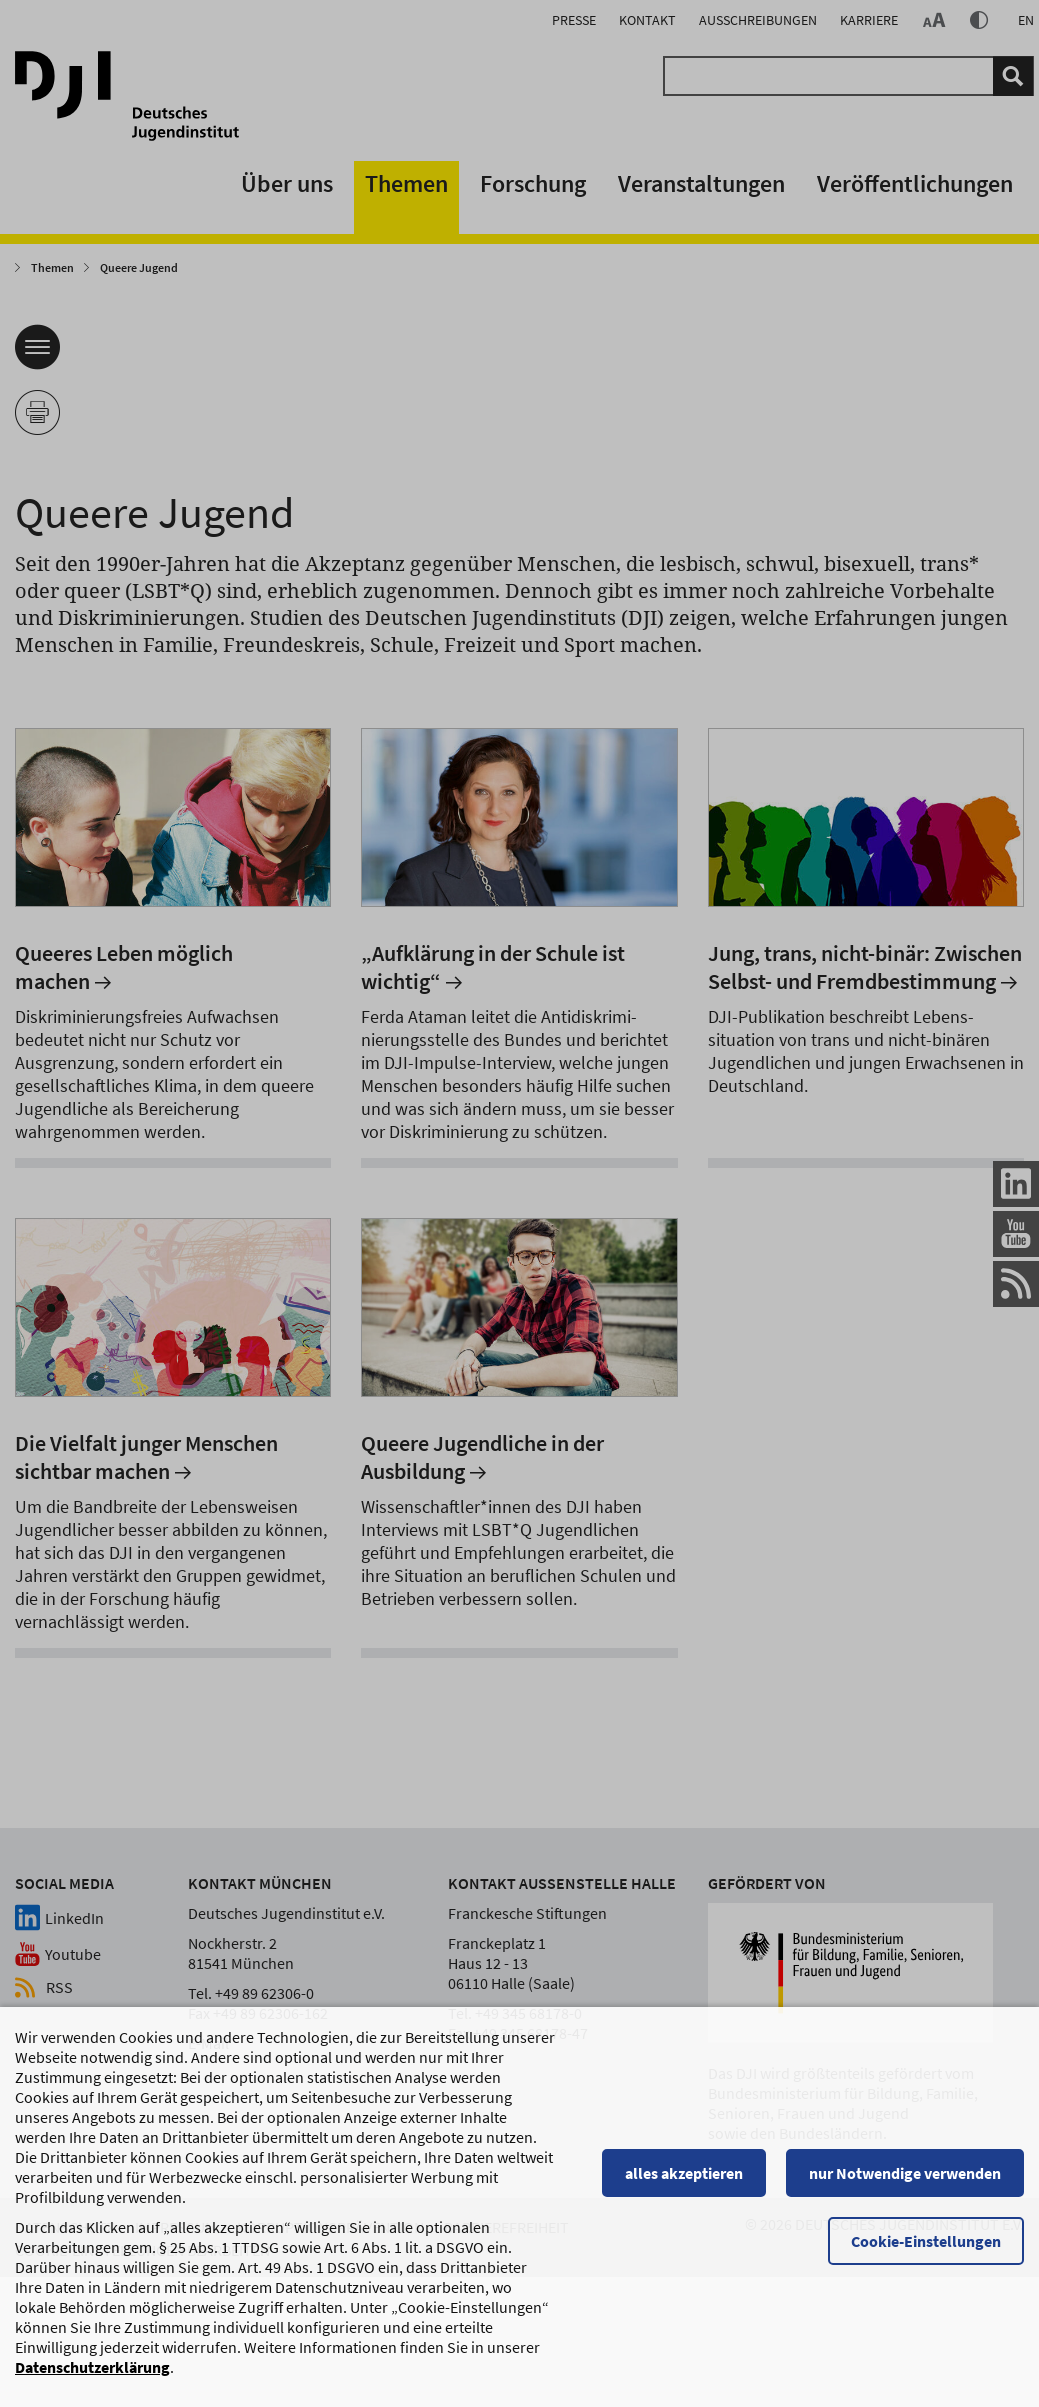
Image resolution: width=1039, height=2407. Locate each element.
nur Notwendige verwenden (905, 2183)
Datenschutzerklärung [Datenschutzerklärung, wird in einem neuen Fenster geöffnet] (92, 2377)
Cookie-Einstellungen (926, 2251)
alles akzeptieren (684, 2183)
